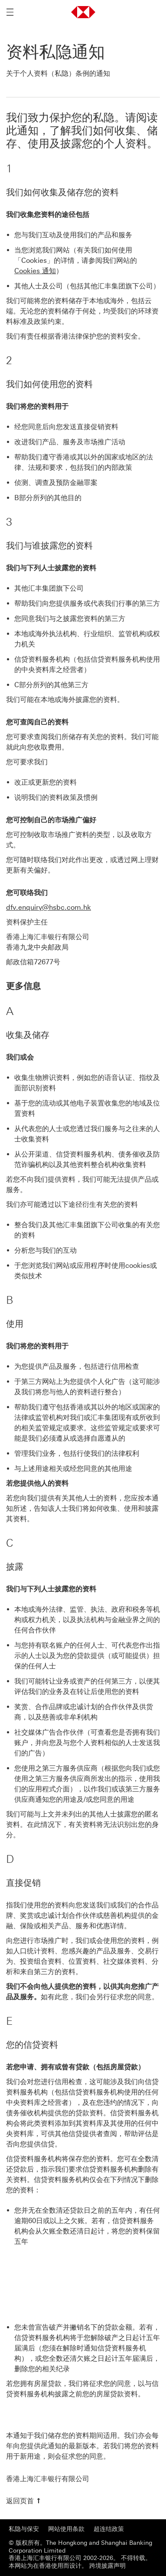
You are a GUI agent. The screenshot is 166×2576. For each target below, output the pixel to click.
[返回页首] (24, 2501)
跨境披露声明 (107, 2566)
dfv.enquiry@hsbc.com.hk (48, 907)
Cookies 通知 (35, 271)
